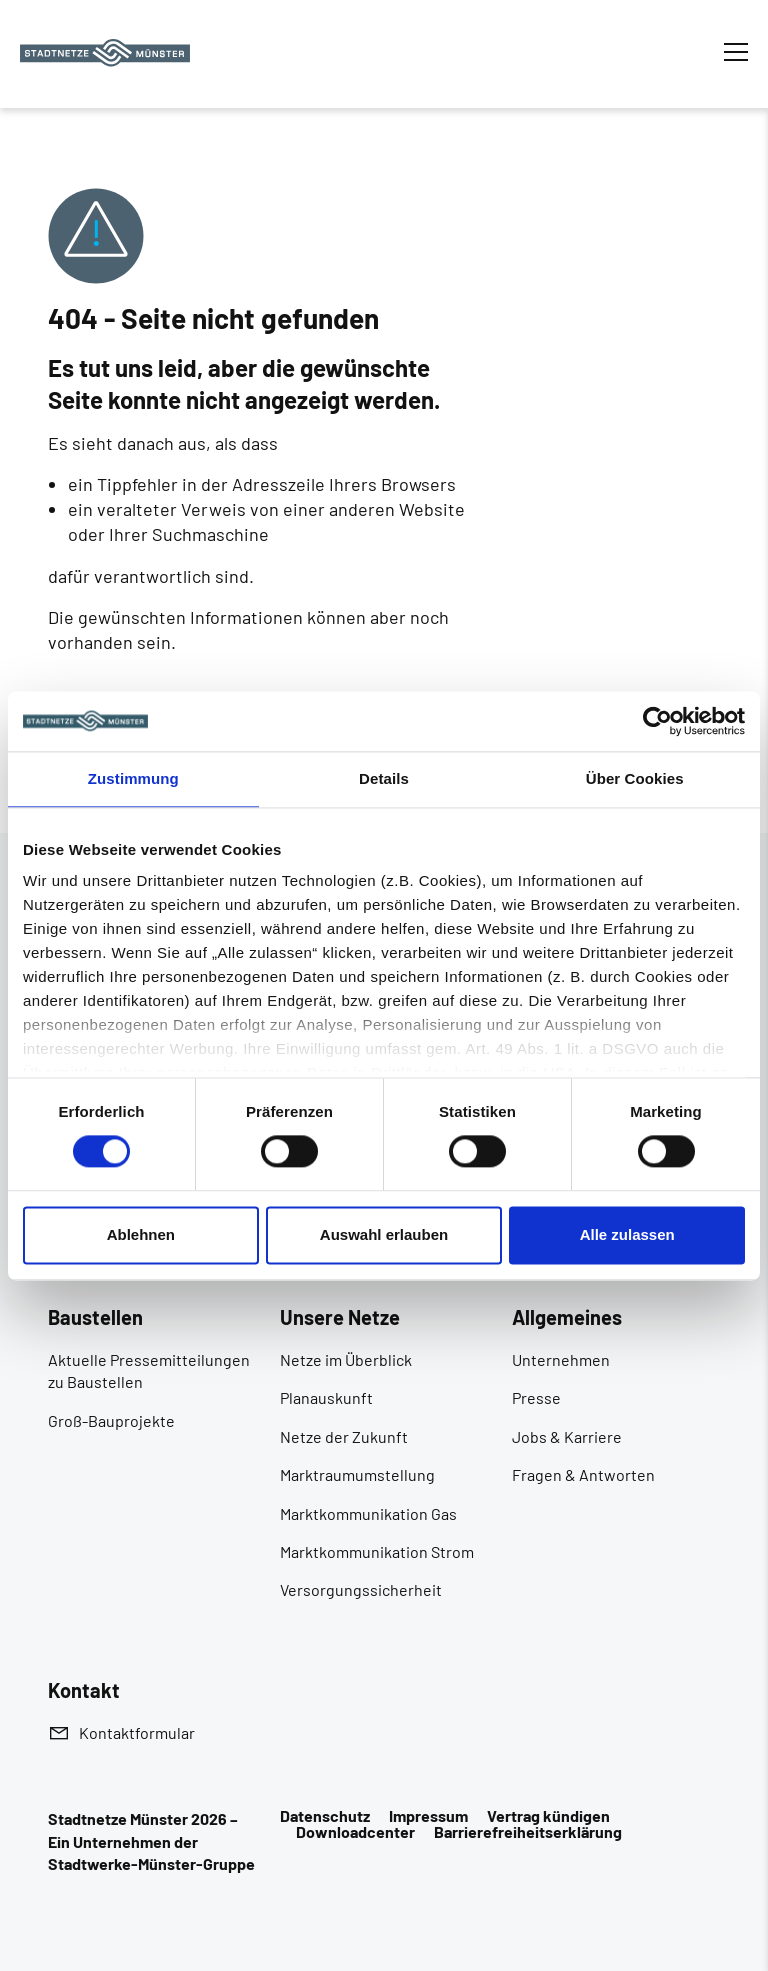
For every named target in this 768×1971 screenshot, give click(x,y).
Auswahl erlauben (384, 1234)
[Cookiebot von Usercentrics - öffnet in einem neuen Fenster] (657, 721)
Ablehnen (141, 1234)
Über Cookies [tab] (635, 778)
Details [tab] (384, 778)
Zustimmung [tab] (133, 778)
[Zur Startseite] (105, 53)
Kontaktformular (137, 1732)
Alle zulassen (627, 1234)
